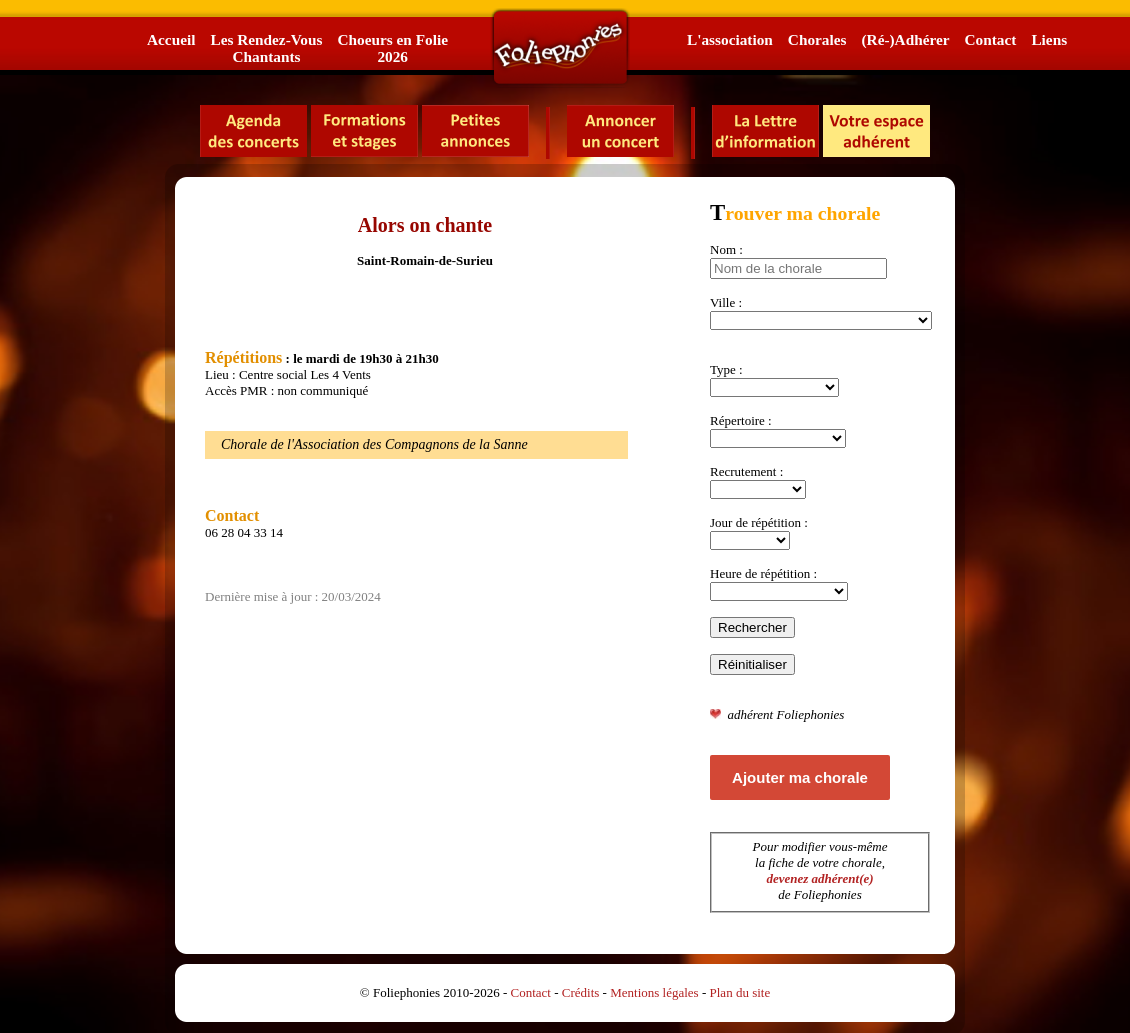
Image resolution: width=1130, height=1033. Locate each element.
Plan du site (740, 992)
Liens (1049, 39)
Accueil (171, 39)
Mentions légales (654, 992)
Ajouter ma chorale (800, 777)
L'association (730, 39)
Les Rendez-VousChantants (266, 48)
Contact (991, 39)
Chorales (817, 39)
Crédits (581, 992)
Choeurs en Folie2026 (392, 48)
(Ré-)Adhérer (905, 39)
